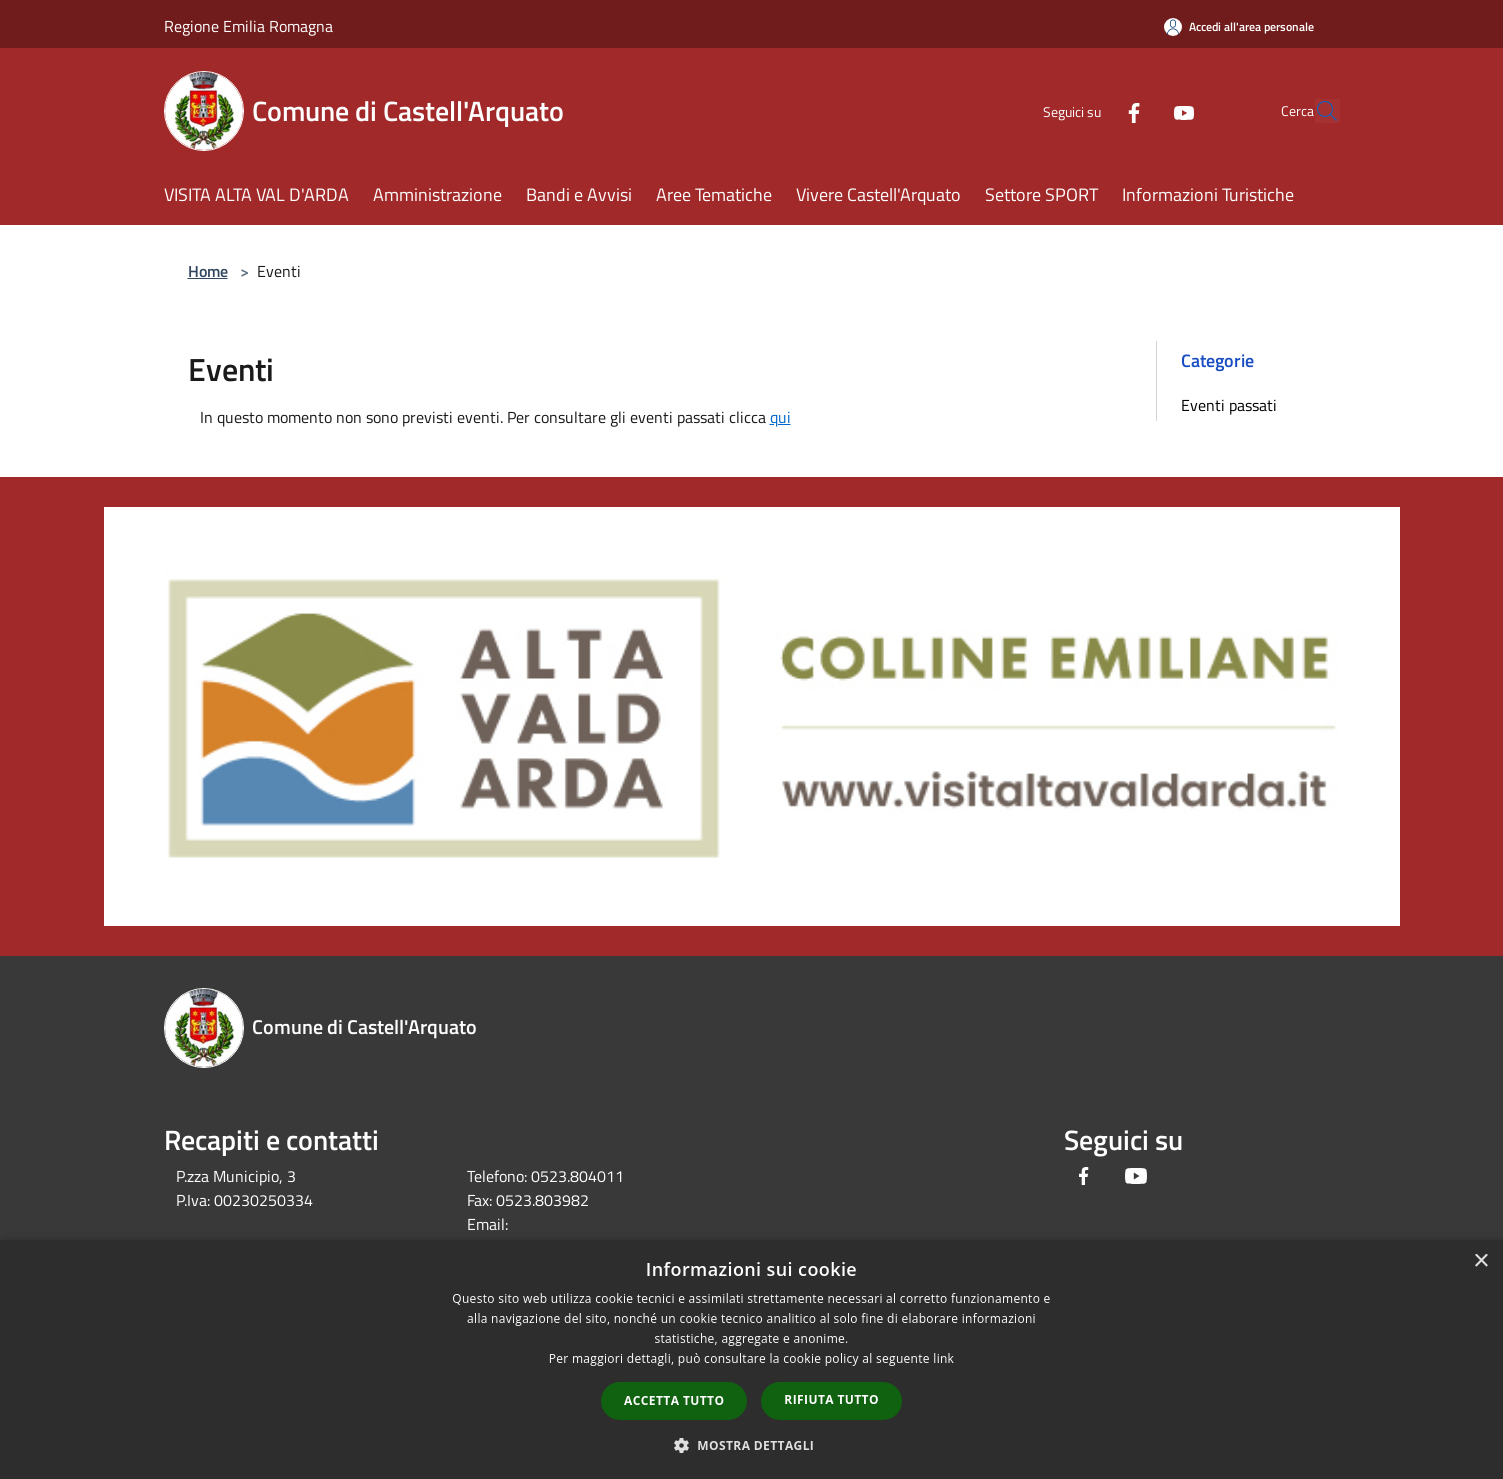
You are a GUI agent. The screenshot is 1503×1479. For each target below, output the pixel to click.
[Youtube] (1138, 110)
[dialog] (751, 1359)
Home (208, 271)
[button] (752, 1445)
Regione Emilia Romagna (248, 26)
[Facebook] (1088, 110)
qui (780, 417)
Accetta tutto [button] (674, 1400)
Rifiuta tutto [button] (831, 1399)
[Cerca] (1316, 111)
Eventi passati (1229, 405)
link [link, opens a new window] (943, 1358)
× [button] (1480, 1261)
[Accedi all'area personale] (1239, 26)
